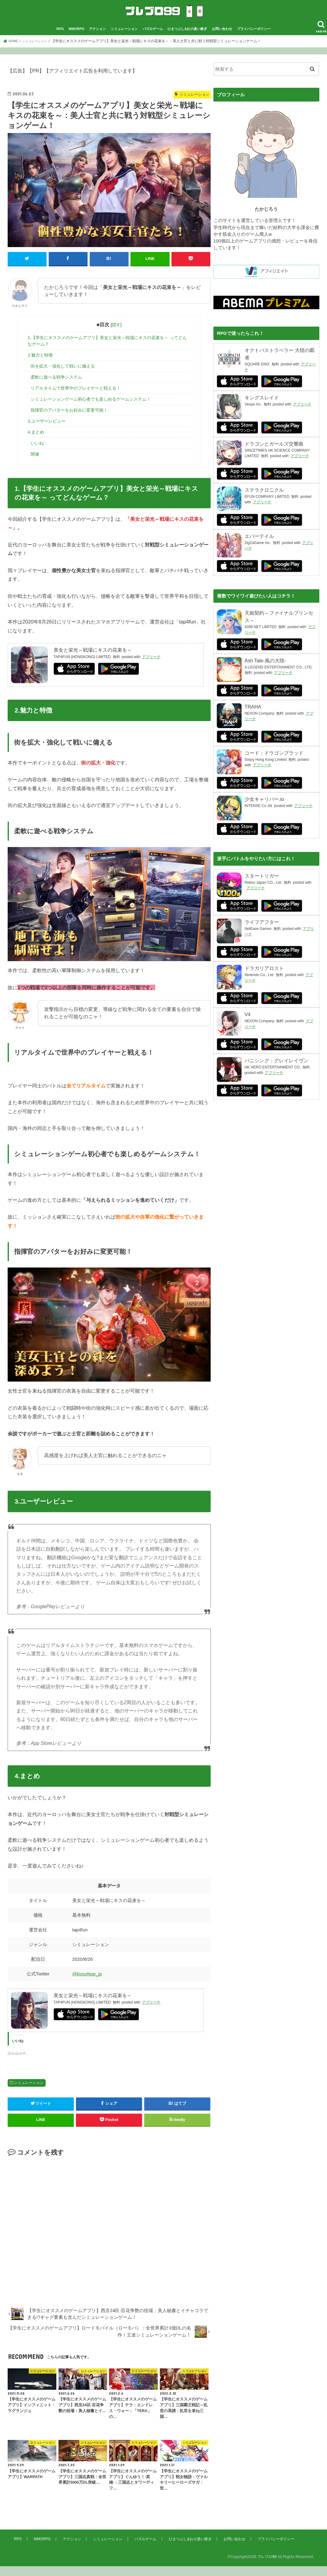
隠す (116, 334)
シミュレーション (124, 39)
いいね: (38, 452)
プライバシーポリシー (254, 39)
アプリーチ (151, 666)
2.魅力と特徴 (40, 364)
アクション (97, 39)
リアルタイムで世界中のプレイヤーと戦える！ (76, 397)
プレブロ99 (266, 2566)
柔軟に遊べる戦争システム (56, 386)
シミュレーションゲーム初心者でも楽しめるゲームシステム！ (91, 408)
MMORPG (77, 39)
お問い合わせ (222, 39)
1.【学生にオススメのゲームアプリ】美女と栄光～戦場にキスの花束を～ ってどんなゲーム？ (107, 350)
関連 (35, 463)
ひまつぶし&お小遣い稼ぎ (187, 39)
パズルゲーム (153, 39)
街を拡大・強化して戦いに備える (63, 375)
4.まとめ (36, 441)
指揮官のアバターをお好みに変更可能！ (69, 419)
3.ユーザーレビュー (47, 430)
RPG (60, 39)
